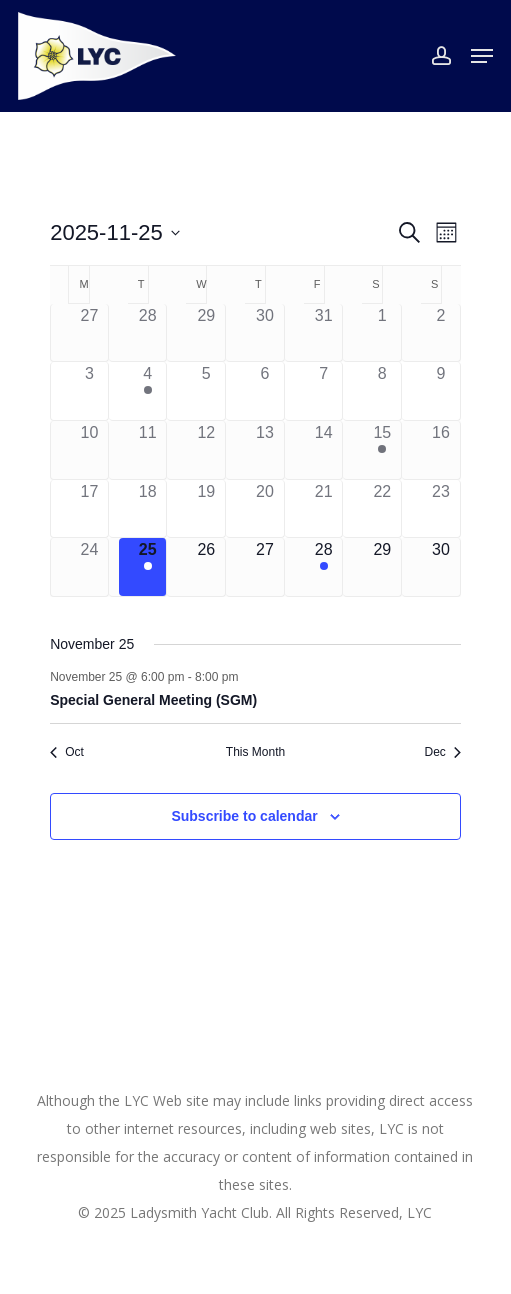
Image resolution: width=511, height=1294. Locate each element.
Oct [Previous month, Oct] (67, 752)
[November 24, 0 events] (89, 567)
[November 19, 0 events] (206, 509)
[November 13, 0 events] (265, 450)
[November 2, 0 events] (441, 333)
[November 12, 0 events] (206, 450)
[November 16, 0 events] (441, 450)
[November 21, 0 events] (324, 509)
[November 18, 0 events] (148, 509)
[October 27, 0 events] (89, 333)
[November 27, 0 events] (265, 567)
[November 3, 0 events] (89, 391)
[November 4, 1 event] (148, 391)
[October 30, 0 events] (265, 333)
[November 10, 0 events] (89, 450)
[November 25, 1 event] (148, 567)
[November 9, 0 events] (441, 391)
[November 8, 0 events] (382, 391)
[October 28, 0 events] (148, 333)
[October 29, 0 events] (206, 333)
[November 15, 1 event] (382, 450)
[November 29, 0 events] (382, 567)
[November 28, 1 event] (324, 567)
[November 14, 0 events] (324, 450)
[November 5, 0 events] (206, 391)
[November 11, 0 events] (148, 450)
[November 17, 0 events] (89, 509)
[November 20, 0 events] (265, 509)
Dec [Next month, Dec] (442, 752)
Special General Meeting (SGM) (153, 700)
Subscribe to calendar (244, 816)
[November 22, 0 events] (382, 509)
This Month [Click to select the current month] (255, 752)
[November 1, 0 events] (382, 333)
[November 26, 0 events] (206, 567)
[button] (482, 56)
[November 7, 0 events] (324, 391)
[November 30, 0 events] (441, 567)
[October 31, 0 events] (324, 333)
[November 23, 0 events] (441, 509)
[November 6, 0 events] (265, 391)
